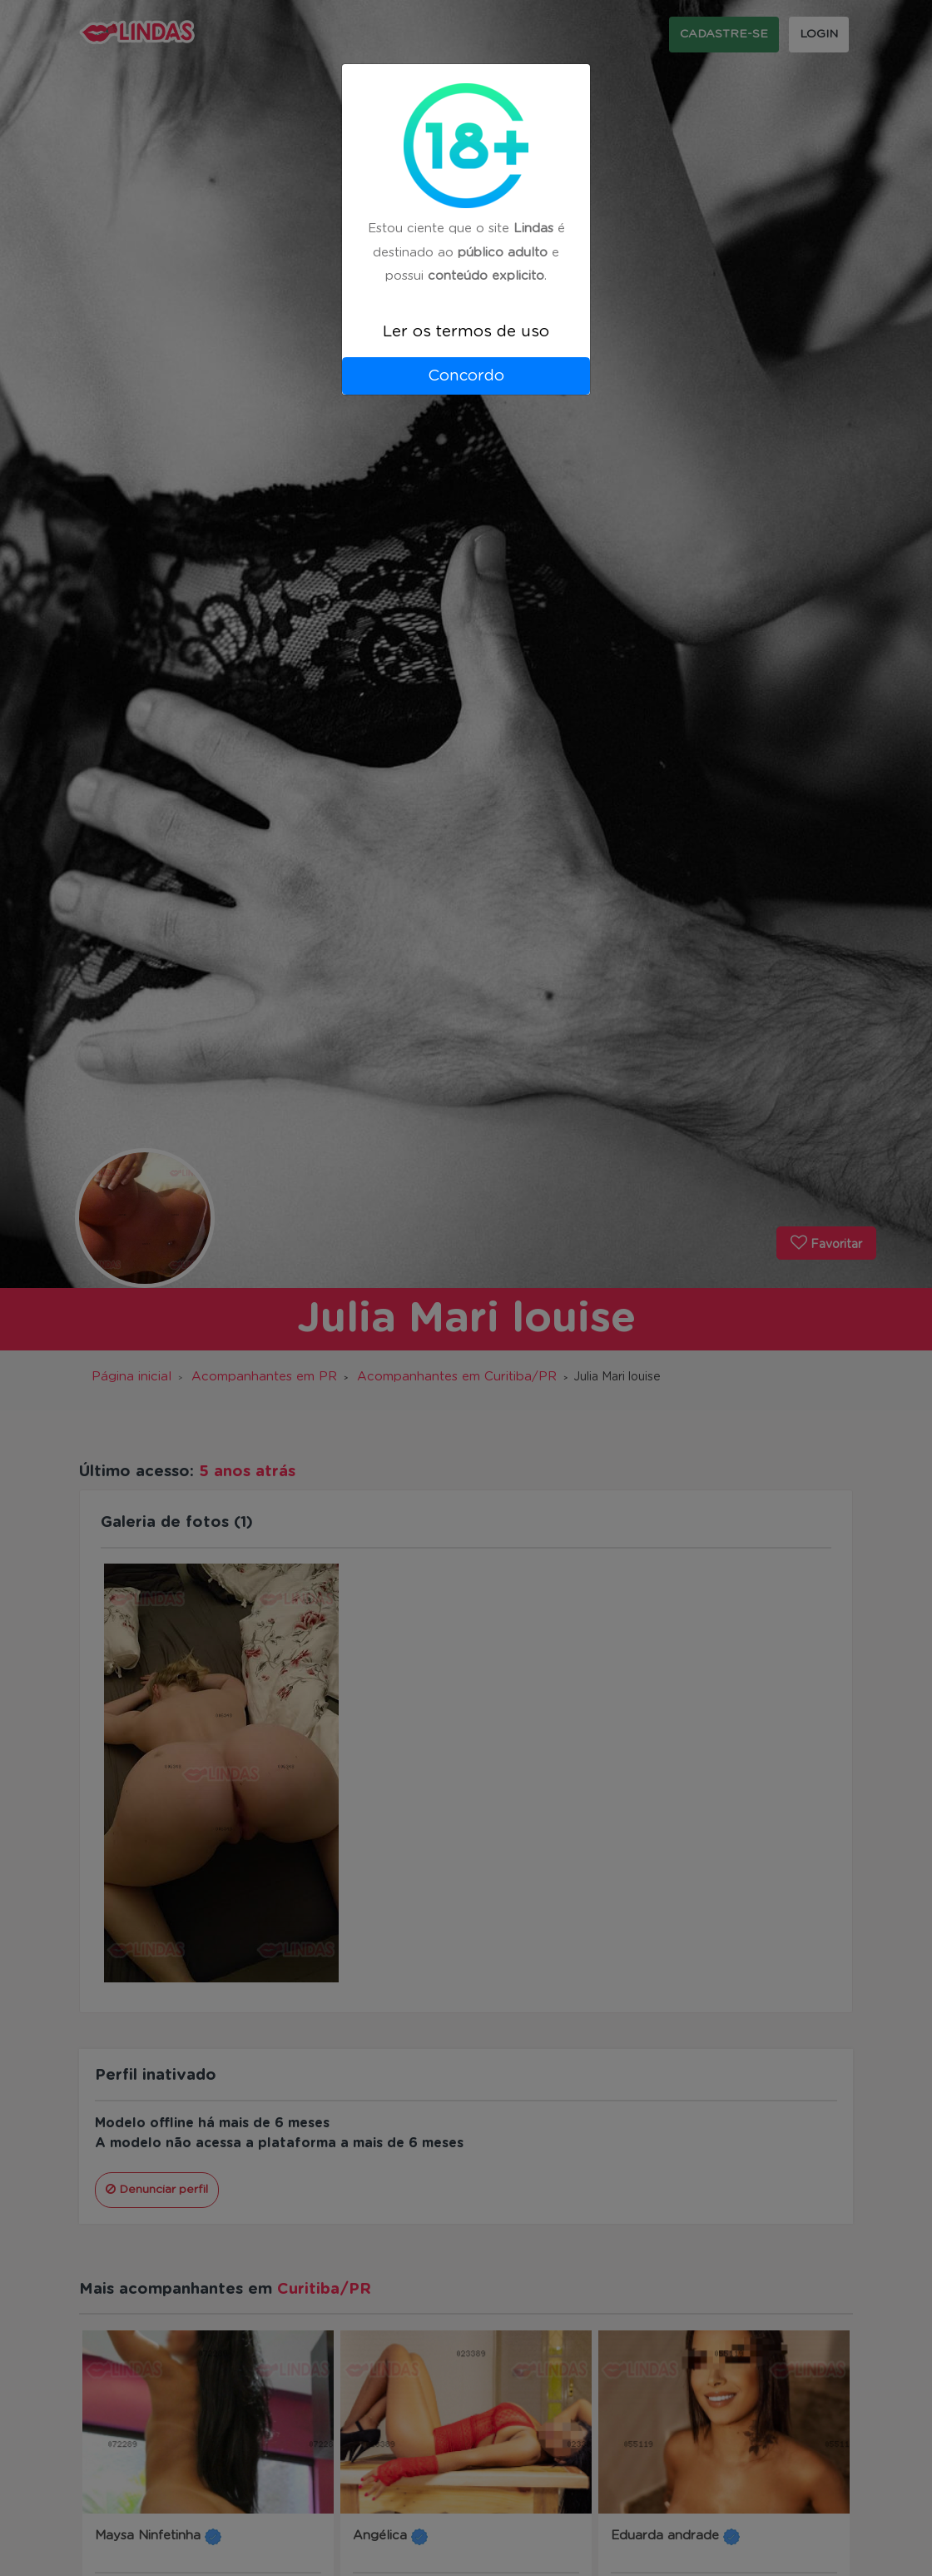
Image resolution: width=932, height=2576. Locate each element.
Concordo (466, 376)
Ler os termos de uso (466, 332)
